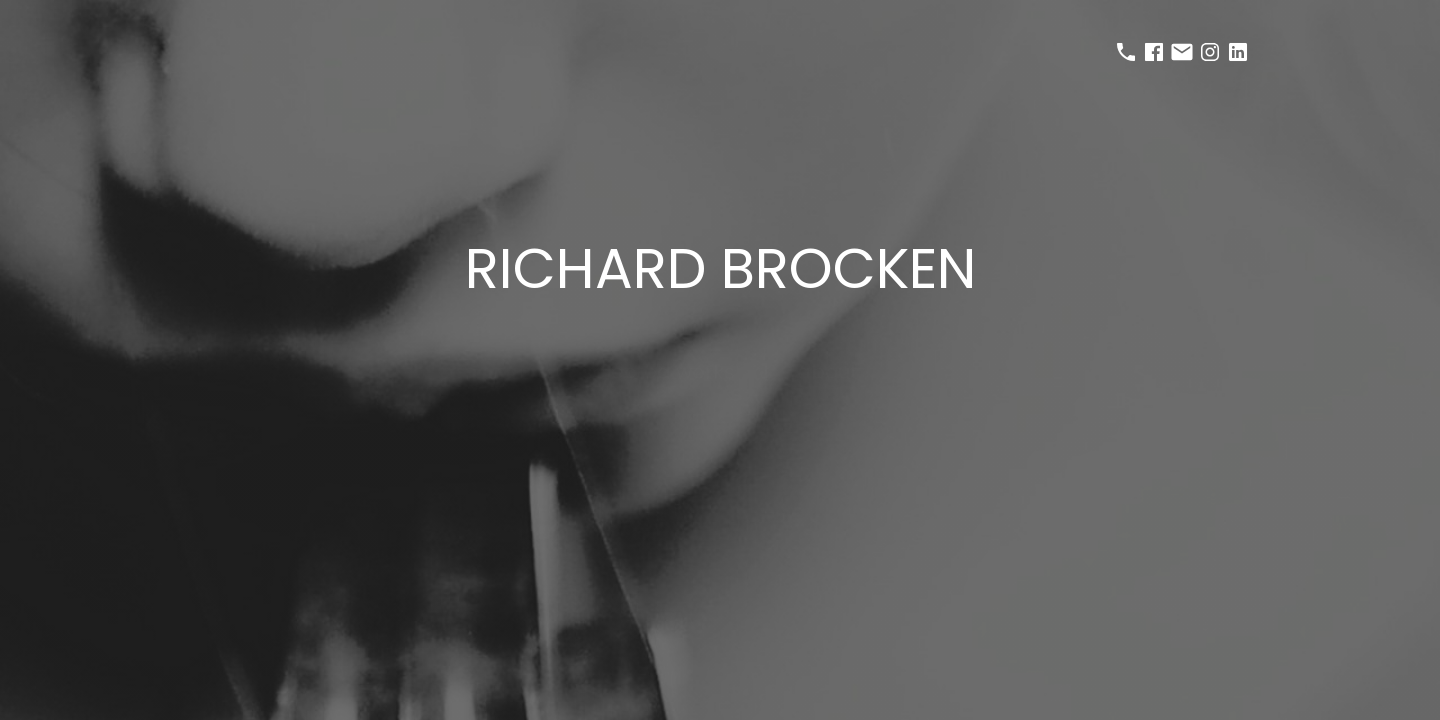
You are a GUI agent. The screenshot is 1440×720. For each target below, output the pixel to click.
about (827, 326)
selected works (658, 326)
